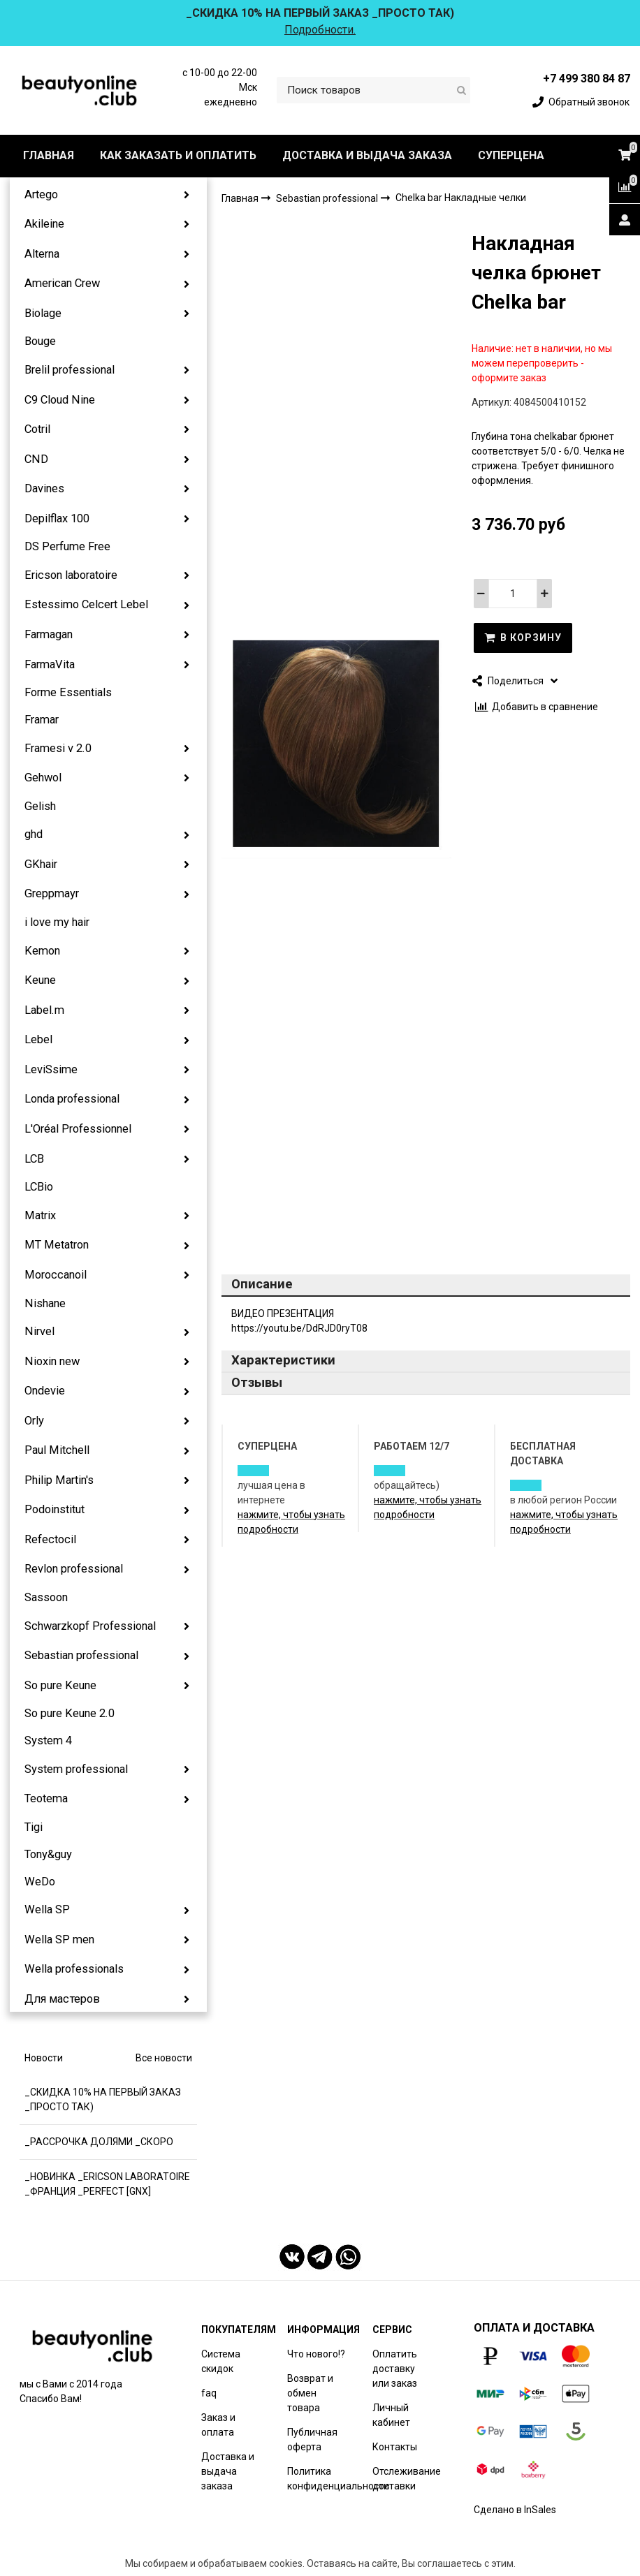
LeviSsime (51, 1069)
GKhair (40, 864)
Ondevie (44, 1390)
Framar (41, 719)
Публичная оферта (312, 2439)
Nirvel (39, 1331)
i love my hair (56, 922)
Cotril (37, 429)
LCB (34, 1158)
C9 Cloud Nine (59, 399)
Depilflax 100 (56, 518)
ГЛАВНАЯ (48, 155)
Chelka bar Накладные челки (460, 198)
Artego (41, 194)
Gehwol (42, 777)
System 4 (48, 1740)
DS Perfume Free (67, 546)
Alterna (41, 253)
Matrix (40, 1215)
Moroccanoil (55, 1274)
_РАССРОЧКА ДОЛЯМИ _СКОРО (98, 2141)
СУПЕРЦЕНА (511, 155)
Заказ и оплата (218, 2425)
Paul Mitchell (56, 1450)
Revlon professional (73, 1568)
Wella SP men (59, 1939)
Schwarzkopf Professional (90, 1626)
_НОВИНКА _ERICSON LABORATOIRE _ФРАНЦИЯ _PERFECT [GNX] (107, 2184)
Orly (34, 1420)
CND (36, 459)
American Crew (62, 283)
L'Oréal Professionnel (77, 1128)
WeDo (39, 1881)
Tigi (33, 1827)
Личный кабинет (391, 2415)
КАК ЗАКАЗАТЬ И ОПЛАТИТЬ (178, 155)
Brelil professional (69, 369)
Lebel (38, 1039)
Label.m (44, 1010)
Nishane (45, 1303)
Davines (44, 488)
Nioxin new (52, 1361)
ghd (33, 834)
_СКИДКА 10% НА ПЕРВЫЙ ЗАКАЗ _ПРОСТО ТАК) (102, 2099)
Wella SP (47, 1909)
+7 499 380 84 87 (586, 78)
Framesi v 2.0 (58, 748)
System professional (76, 1769)
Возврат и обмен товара (310, 2393)
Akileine (44, 223)
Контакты (394, 2446)
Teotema (46, 1798)
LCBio (38, 1186)
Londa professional (71, 1098)
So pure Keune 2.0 (69, 1713)
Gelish (40, 806)
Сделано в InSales (515, 2509)
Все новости (164, 2057)
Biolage (42, 313)
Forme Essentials (68, 692)
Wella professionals (74, 1968)
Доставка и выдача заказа (227, 2471)
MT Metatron (56, 1244)
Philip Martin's (59, 1480)
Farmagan (48, 634)
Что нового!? (316, 2354)
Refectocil (50, 1539)
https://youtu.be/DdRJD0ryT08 (299, 1328)
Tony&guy (48, 1854)
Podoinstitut (54, 1509)
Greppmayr (51, 893)
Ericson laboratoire (70, 575)
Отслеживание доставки (406, 2479)
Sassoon (46, 1597)
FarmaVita (49, 664)
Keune (40, 980)
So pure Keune (60, 1685)
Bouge (40, 341)
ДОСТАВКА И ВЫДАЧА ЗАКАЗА (367, 155)
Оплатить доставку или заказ (394, 2368)
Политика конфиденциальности (338, 2479)
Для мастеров (62, 1998)
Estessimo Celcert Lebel (86, 604)
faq (209, 2393)
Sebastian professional (81, 1655)
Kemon (42, 950)
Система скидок (220, 2361)
